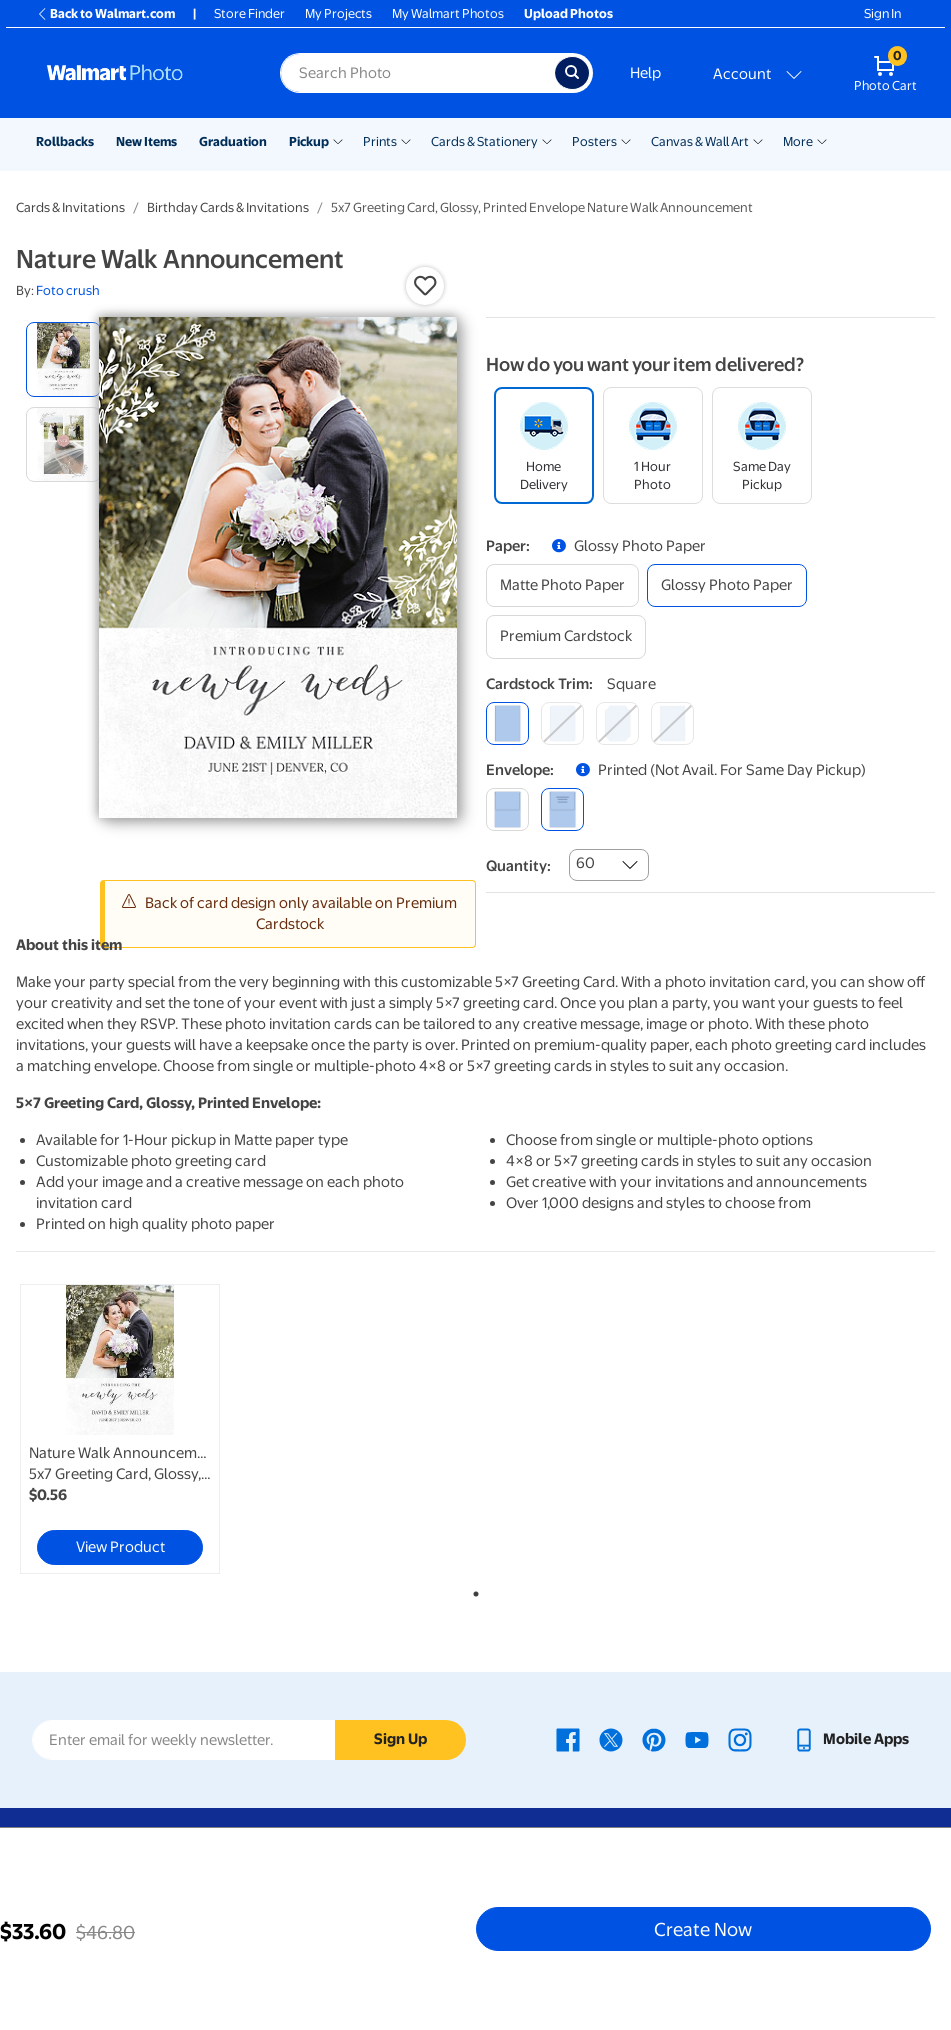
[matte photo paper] (562, 585)
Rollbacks (65, 141)
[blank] (507, 809)
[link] (120, 1429)
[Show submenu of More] (822, 140)
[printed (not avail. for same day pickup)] (562, 809)
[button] (425, 286)
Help (645, 73)
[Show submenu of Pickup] (338, 140)
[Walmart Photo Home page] (142, 73)
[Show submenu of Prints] (406, 140)
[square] (507, 723)
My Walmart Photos (448, 13)
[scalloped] (672, 723)
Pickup (309, 141)
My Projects (338, 13)
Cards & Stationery (484, 141)
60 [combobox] (585, 863)
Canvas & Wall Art (700, 141)
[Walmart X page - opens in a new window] (611, 1739)
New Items (146, 141)
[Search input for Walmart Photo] (417, 73)
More (798, 141)
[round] (562, 723)
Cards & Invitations (70, 207)
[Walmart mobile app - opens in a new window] (850, 1739)
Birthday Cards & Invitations (228, 207)
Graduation (233, 141)
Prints (380, 141)
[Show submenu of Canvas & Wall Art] (758, 140)
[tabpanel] (169, 1429)
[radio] (63, 359)
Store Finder (249, 13)
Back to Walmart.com (105, 13)
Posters (594, 141)
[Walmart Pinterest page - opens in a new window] (654, 1739)
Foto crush (68, 290)
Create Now (703, 1929)
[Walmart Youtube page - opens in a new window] (697, 1739)
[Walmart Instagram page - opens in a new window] (740, 1739)
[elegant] (617, 723)
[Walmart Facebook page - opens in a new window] (568, 1739)
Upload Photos (568, 13)
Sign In (882, 13)
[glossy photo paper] (727, 585)
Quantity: (518, 866)
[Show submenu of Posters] (626, 140)
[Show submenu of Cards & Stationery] (547, 140)
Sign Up (400, 1739)
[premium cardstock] (566, 636)
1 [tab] (472, 1590)
